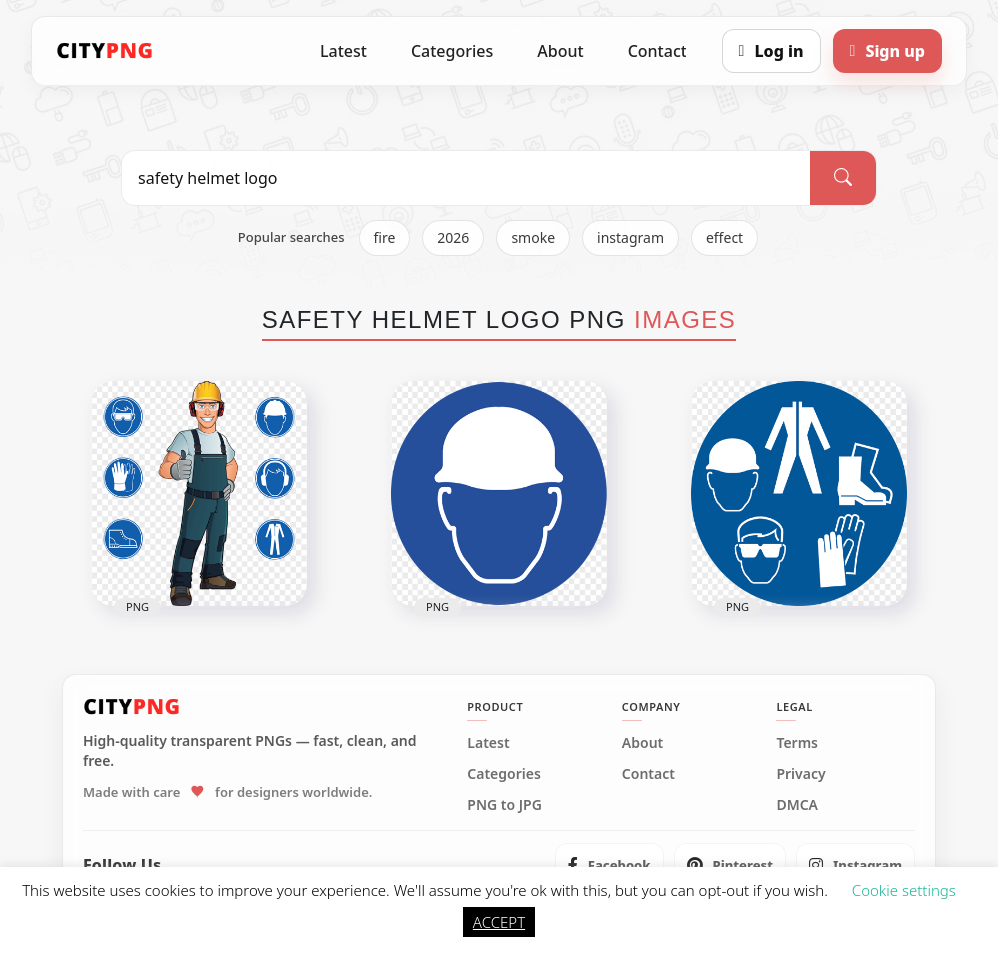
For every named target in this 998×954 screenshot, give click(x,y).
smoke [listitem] (533, 237)
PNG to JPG (504, 805)
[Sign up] (887, 51)
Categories (452, 51)
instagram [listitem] (630, 237)
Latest (343, 51)
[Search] (843, 178)
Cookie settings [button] (904, 890)
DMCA (797, 805)
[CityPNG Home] (105, 51)
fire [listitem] (385, 237)
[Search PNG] (466, 178)
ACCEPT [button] (499, 922)
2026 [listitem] (453, 237)
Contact (657, 51)
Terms (797, 743)
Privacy (800, 774)
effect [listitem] (724, 237)
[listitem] (609, 865)
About (560, 51)
